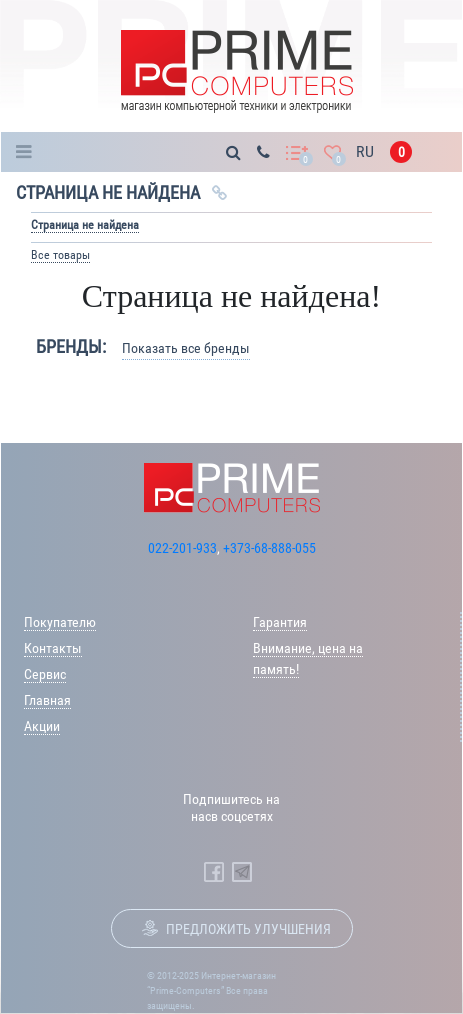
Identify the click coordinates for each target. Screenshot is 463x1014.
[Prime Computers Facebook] (214, 872)
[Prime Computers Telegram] (242, 872)
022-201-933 (182, 548)
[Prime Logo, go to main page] (236, 71)
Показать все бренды (186, 348)
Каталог (29, 152)
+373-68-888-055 (269, 548)
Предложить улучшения (248, 929)
